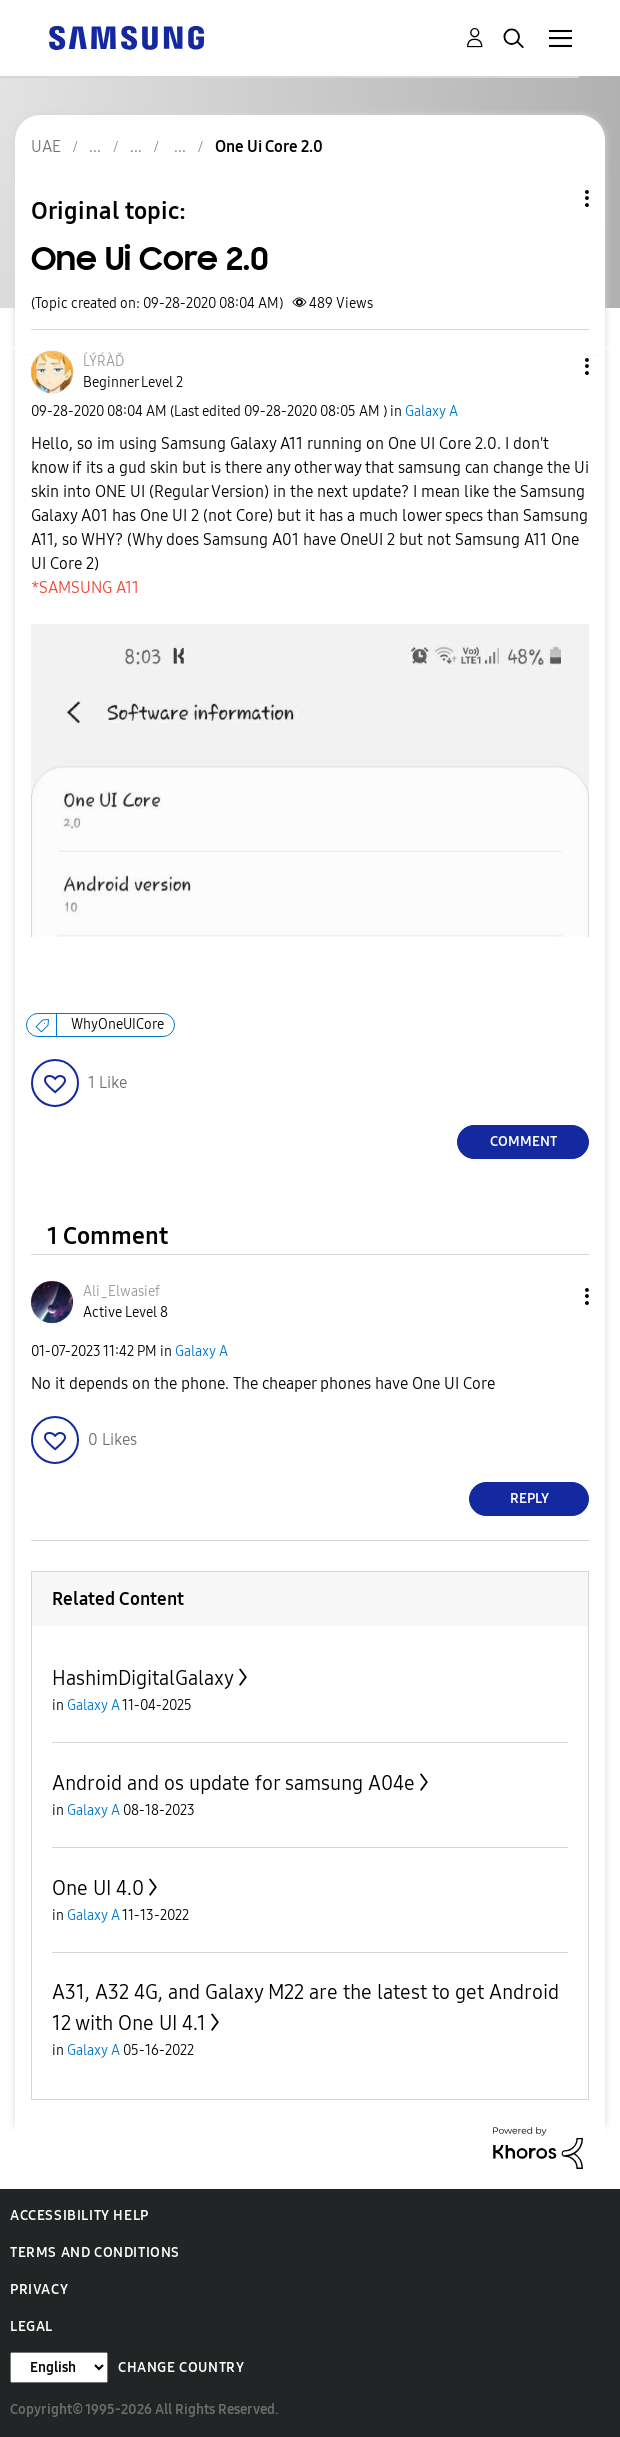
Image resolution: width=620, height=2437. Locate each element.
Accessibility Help (79, 2215)
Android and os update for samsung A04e (233, 1783)
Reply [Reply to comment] (529, 1498)
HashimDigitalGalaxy (143, 1678)
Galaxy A (431, 411)
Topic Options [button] (553, 198)
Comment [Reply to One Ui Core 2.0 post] (523, 1141)
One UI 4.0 (98, 1888)
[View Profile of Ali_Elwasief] (121, 1291)
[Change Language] (59, 2367)
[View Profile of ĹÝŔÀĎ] (103, 361)
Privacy (39, 2289)
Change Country (181, 2367)
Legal (31, 2326)
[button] (554, 366)
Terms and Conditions (95, 2252)
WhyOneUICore (117, 1024)
